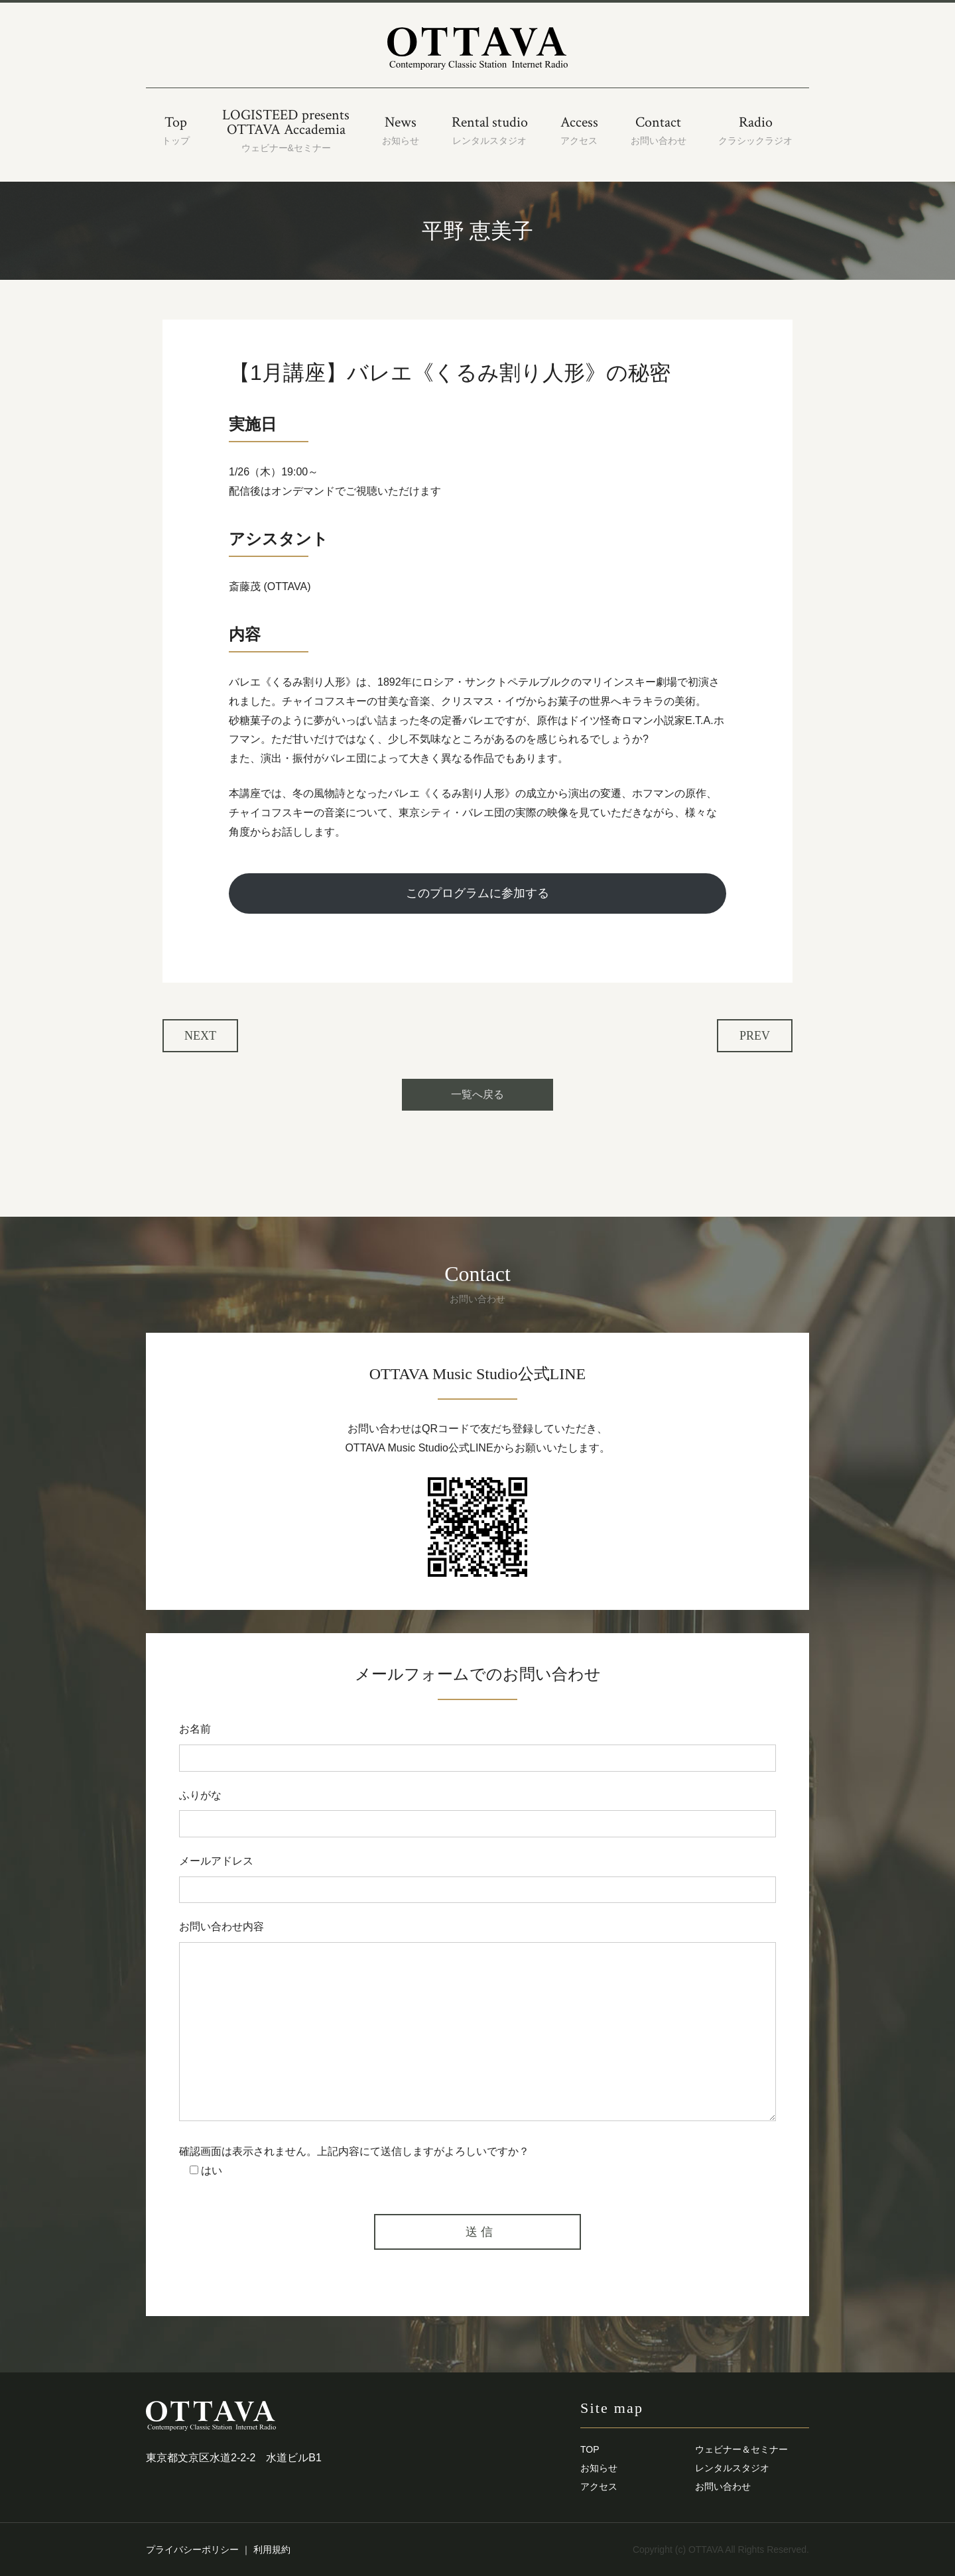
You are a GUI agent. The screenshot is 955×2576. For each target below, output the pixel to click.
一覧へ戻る (477, 1094)
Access (579, 130)
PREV (754, 1035)
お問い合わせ (723, 2486)
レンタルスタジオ (732, 2468)
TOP (590, 2449)
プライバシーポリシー (192, 2549)
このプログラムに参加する (477, 893)
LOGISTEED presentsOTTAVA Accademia (286, 130)
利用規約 (271, 2549)
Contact (658, 130)
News (400, 130)
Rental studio (490, 130)
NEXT (200, 1035)
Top (176, 130)
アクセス (598, 2486)
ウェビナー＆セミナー (741, 2449)
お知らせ (598, 2468)
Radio (755, 130)
